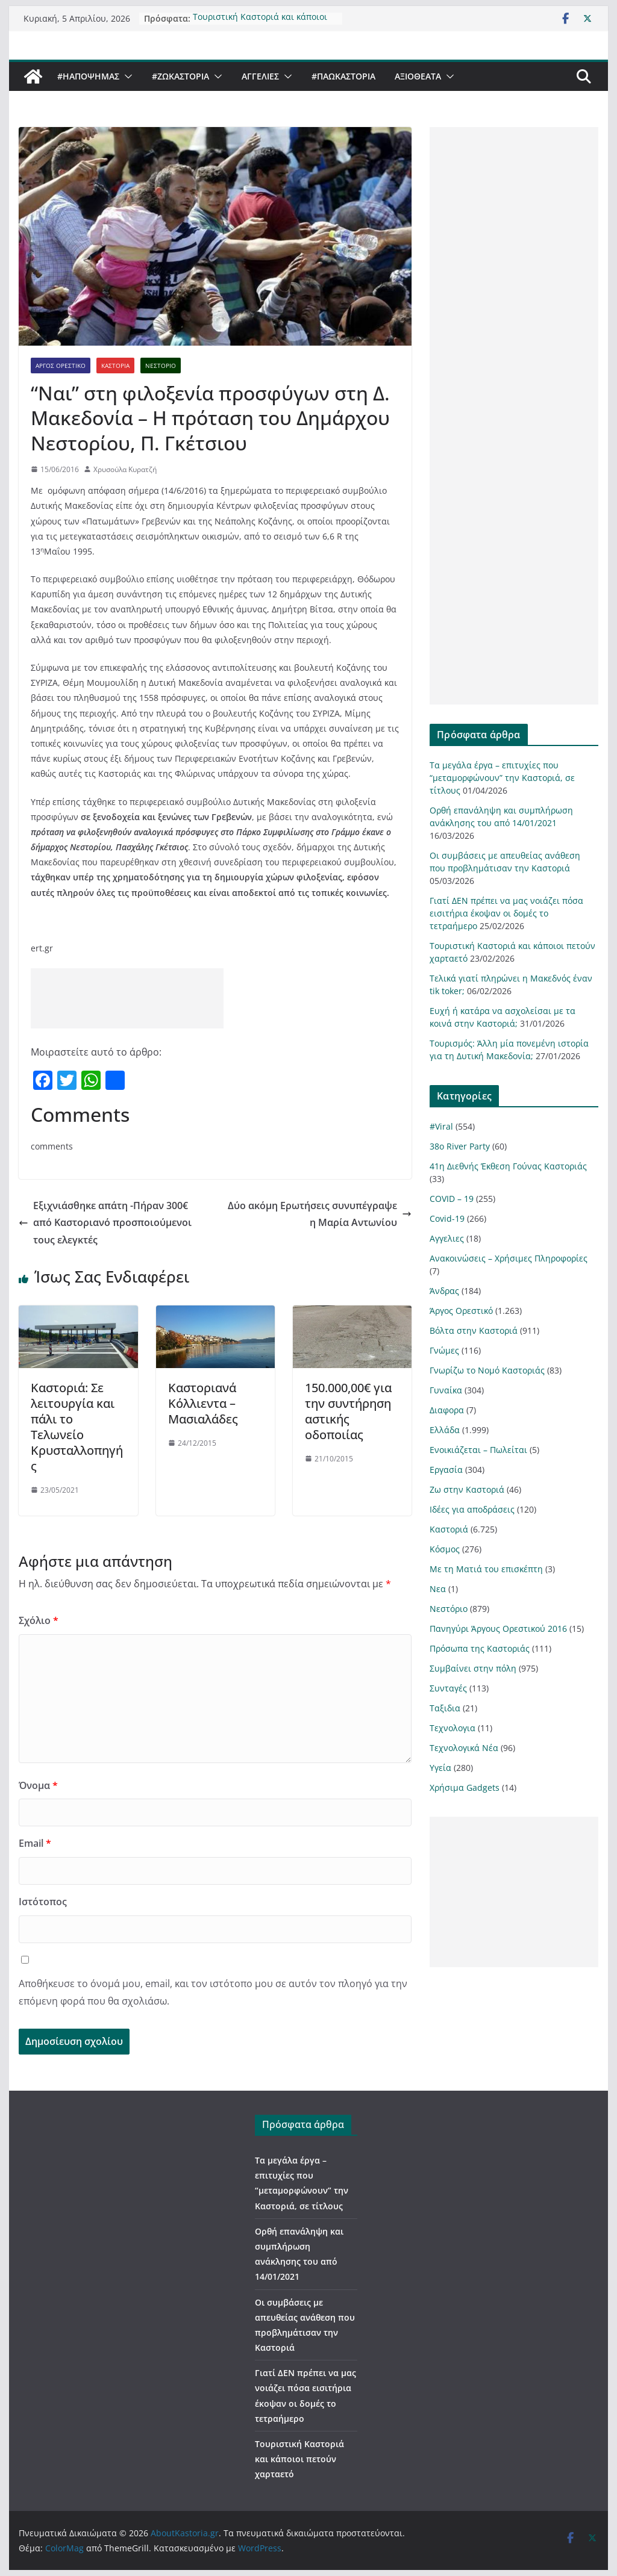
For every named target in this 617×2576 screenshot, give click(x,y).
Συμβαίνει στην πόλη (473, 1668)
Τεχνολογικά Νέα (464, 1747)
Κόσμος (445, 1549)
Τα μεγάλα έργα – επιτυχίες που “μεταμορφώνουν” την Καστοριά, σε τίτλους (502, 777)
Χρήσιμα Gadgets (465, 1787)
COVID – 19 (452, 1198)
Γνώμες (444, 1350)
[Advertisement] (127, 998)
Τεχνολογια (452, 1728)
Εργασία (446, 1469)
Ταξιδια (445, 1708)
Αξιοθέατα (418, 76)
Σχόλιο (38, 1620)
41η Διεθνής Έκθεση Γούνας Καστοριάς (508, 1166)
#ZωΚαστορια (180, 76)
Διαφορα (447, 1410)
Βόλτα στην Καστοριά (474, 1330)
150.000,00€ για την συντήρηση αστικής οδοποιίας (348, 1411)
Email (35, 1843)
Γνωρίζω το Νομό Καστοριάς (487, 1370)
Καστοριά (115, 365)
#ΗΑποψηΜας (88, 76)
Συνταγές (448, 1688)
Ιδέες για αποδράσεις (472, 1509)
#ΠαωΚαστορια (343, 76)
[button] (126, 76)
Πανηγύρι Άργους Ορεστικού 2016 (498, 1628)
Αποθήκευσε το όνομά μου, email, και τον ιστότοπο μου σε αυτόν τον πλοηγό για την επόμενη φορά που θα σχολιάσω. (213, 1992)
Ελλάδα (445, 1430)
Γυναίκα (446, 1390)
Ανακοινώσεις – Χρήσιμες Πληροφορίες (508, 1258)
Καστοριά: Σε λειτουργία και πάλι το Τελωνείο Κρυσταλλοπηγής (77, 1427)
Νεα (438, 1588)
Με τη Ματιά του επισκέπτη (486, 1569)
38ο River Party (460, 1146)
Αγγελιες (260, 76)
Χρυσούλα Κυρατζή (125, 469)
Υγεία (440, 1767)
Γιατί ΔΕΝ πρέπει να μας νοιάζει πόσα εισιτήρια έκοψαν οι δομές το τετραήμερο (506, 913)
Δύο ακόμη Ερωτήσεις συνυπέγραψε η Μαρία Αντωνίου (320, 1214)
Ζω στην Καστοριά (467, 1489)
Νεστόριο (160, 365)
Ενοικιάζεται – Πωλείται (478, 1449)
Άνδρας (444, 1290)
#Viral (441, 1126)
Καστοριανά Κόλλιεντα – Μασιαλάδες (203, 1403)
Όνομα (38, 1785)
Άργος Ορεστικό (61, 365)
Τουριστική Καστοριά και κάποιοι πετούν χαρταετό (260, 15)
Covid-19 (447, 1218)
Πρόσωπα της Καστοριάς (480, 1648)
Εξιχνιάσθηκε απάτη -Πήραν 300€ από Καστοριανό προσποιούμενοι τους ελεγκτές (105, 1223)
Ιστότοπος (43, 1901)
